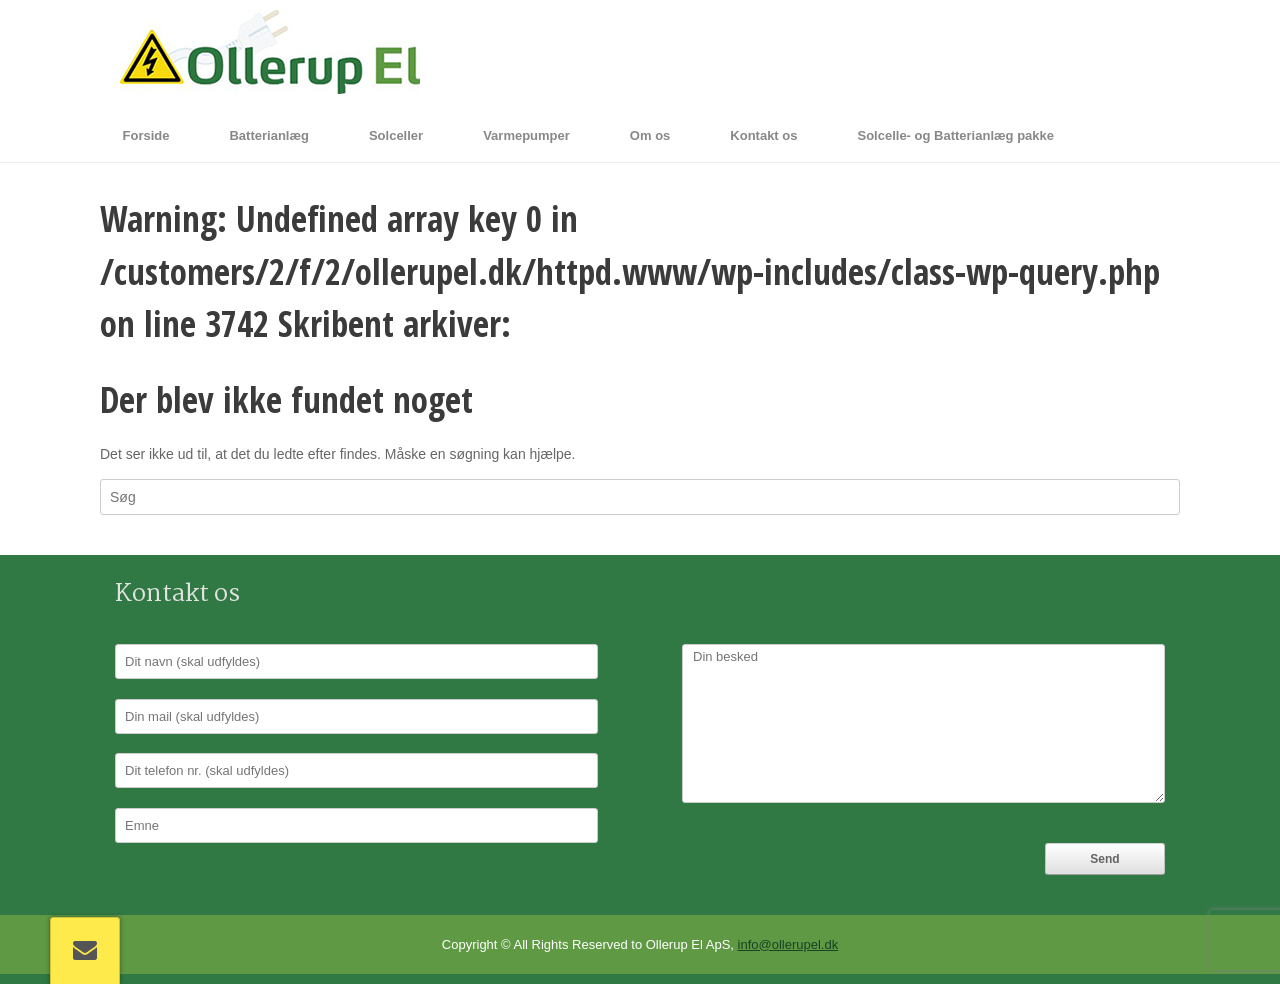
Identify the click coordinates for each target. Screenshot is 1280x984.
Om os (650, 135)
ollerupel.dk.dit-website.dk (709, 323)
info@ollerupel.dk (788, 944)
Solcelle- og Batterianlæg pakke (955, 135)
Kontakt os (763, 135)
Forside (146, 135)
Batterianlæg (268, 135)
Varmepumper (526, 135)
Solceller (396, 135)
